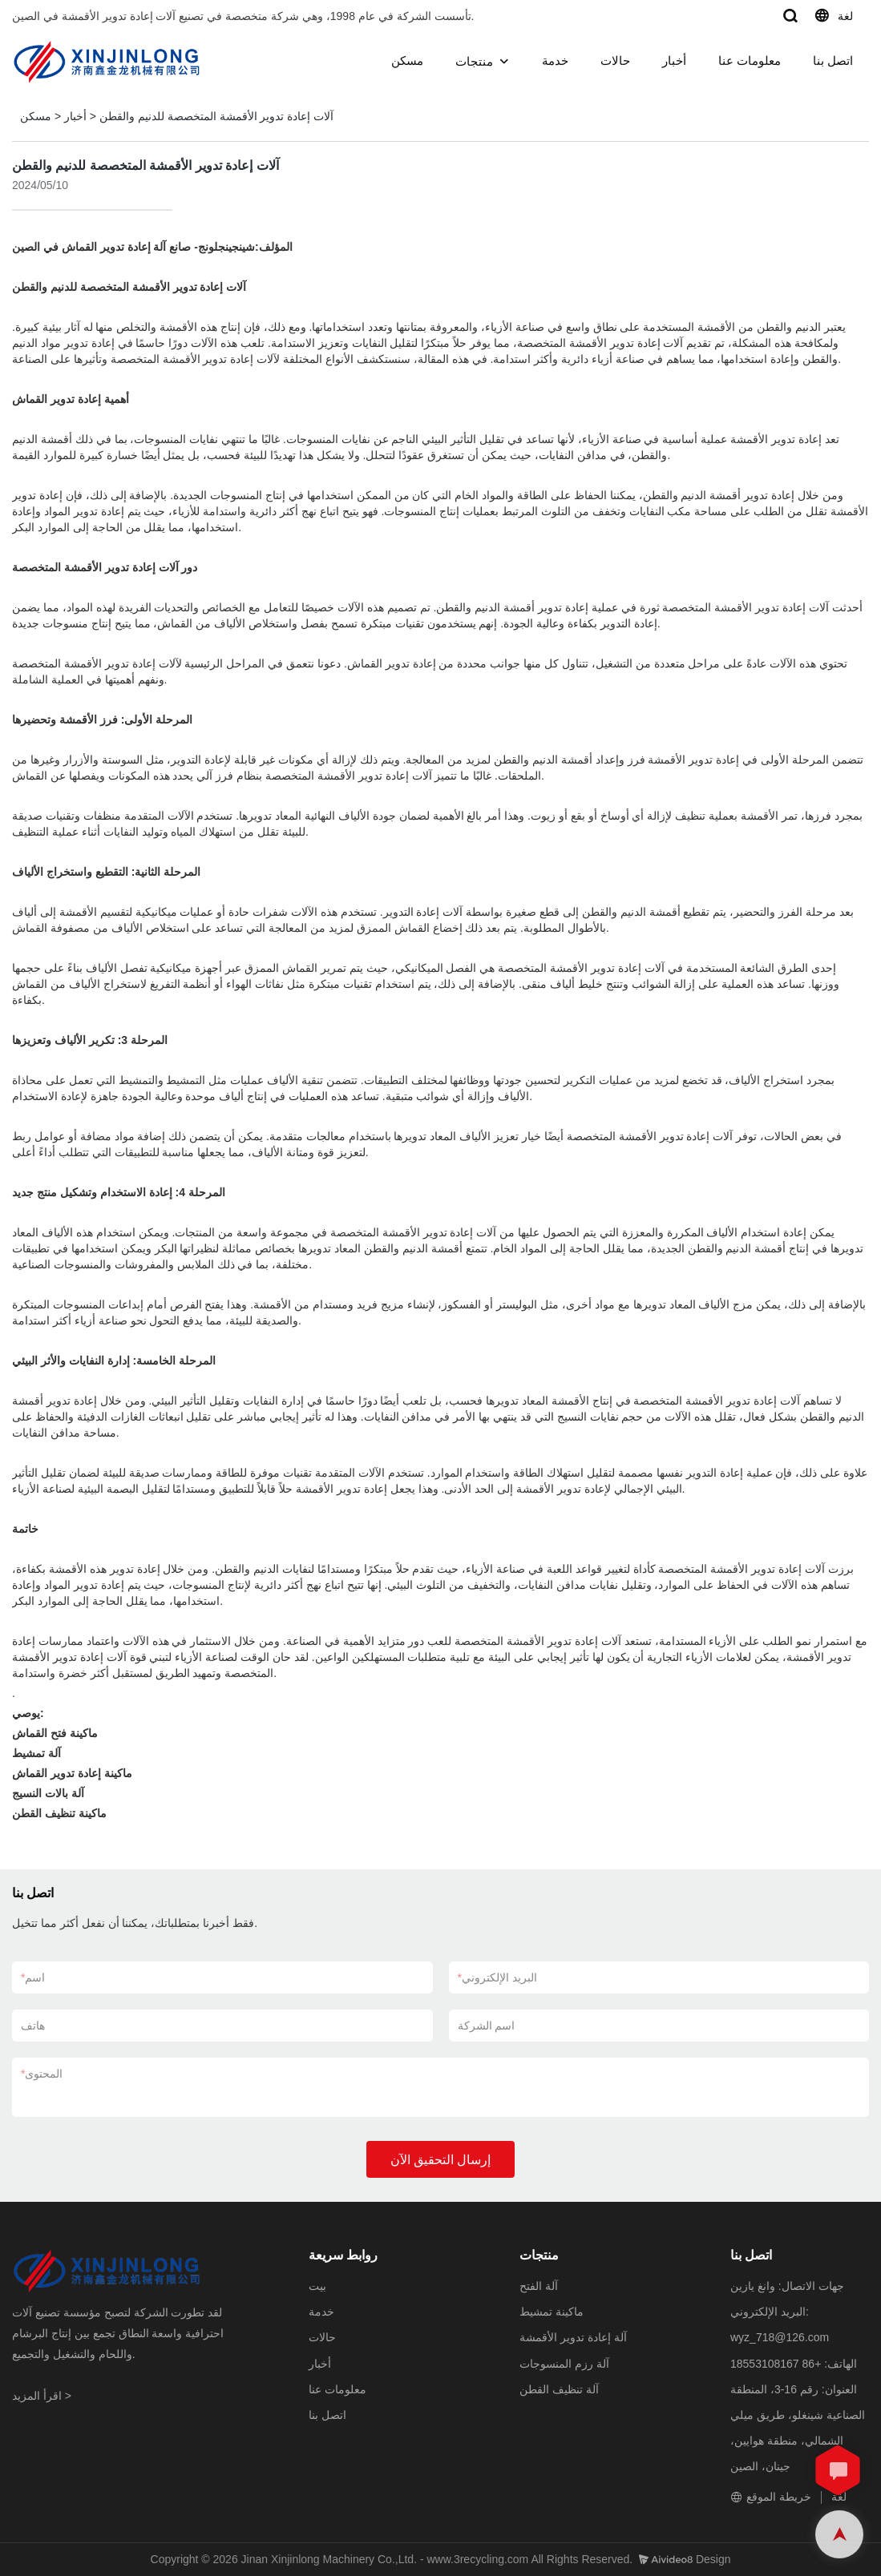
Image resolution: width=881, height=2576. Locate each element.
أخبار (674, 60)
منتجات (474, 61)
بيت (317, 2286)
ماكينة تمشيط (551, 2311)
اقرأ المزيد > (41, 2395)
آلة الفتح (538, 2286)
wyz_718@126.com (779, 2337)
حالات (615, 60)
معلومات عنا (749, 60)
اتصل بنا (833, 60)
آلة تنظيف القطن (559, 2389)
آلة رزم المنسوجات (564, 2363)
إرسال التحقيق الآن (440, 2160)
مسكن (407, 60)
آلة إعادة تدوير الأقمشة (573, 2337)
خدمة (555, 60)
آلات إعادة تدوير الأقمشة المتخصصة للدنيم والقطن (216, 116)
